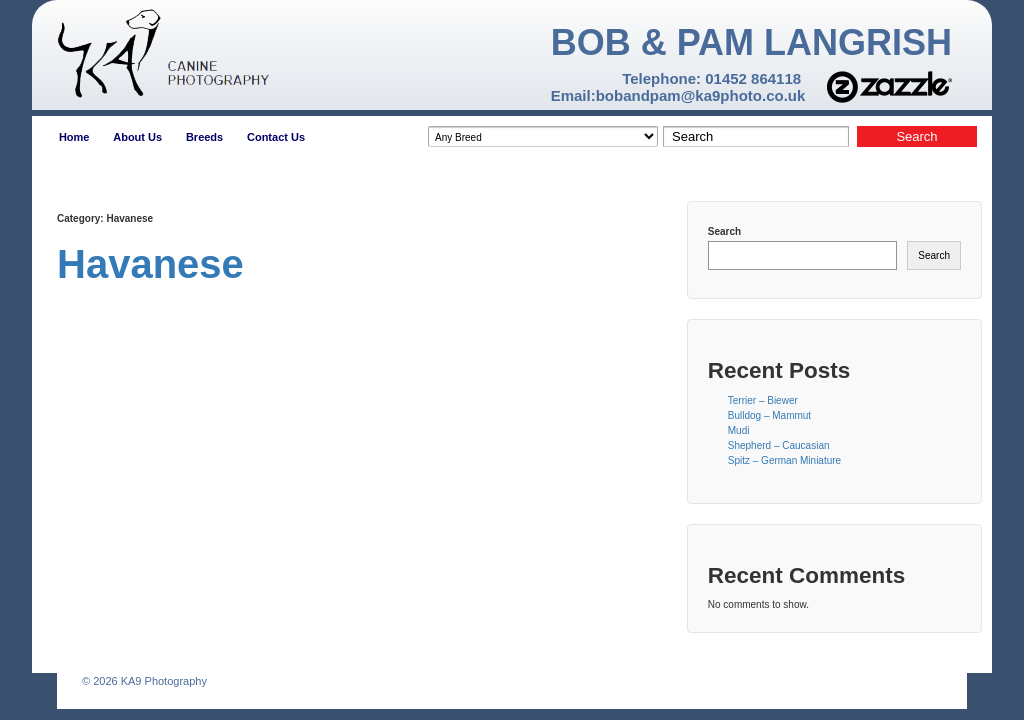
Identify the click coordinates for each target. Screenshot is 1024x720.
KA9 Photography (162, 681)
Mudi (739, 430)
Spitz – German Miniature (784, 460)
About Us (137, 137)
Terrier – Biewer (763, 400)
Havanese (150, 264)
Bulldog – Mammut (769, 415)
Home (74, 137)
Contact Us (276, 137)
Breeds (204, 137)
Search (724, 231)
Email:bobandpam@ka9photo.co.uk (678, 95)
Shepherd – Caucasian (779, 445)
